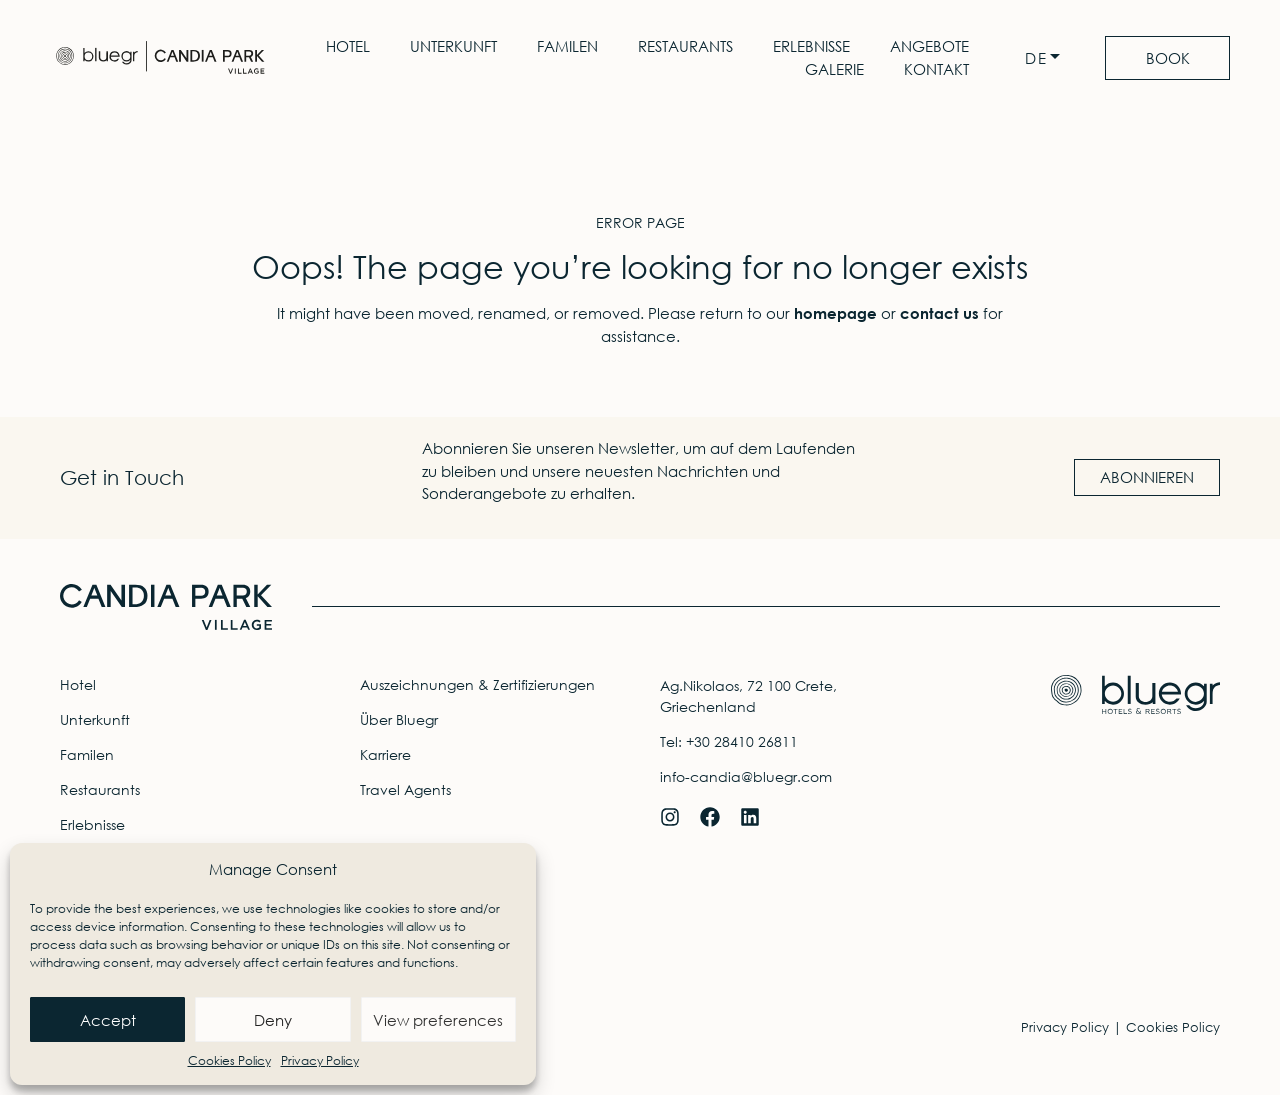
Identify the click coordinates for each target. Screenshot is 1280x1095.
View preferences (438, 1020)
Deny (273, 1020)
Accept (108, 1020)
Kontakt (935, 69)
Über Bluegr (399, 719)
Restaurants (684, 46)
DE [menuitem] (1034, 58)
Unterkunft (452, 46)
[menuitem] (1046, 58)
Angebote (928, 46)
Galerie (833, 69)
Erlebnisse (810, 46)
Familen (566, 46)
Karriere (385, 754)
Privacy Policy (320, 1060)
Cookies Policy (229, 1060)
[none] (1046, 58)
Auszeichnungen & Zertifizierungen (477, 684)
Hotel (347, 46)
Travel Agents (405, 789)
